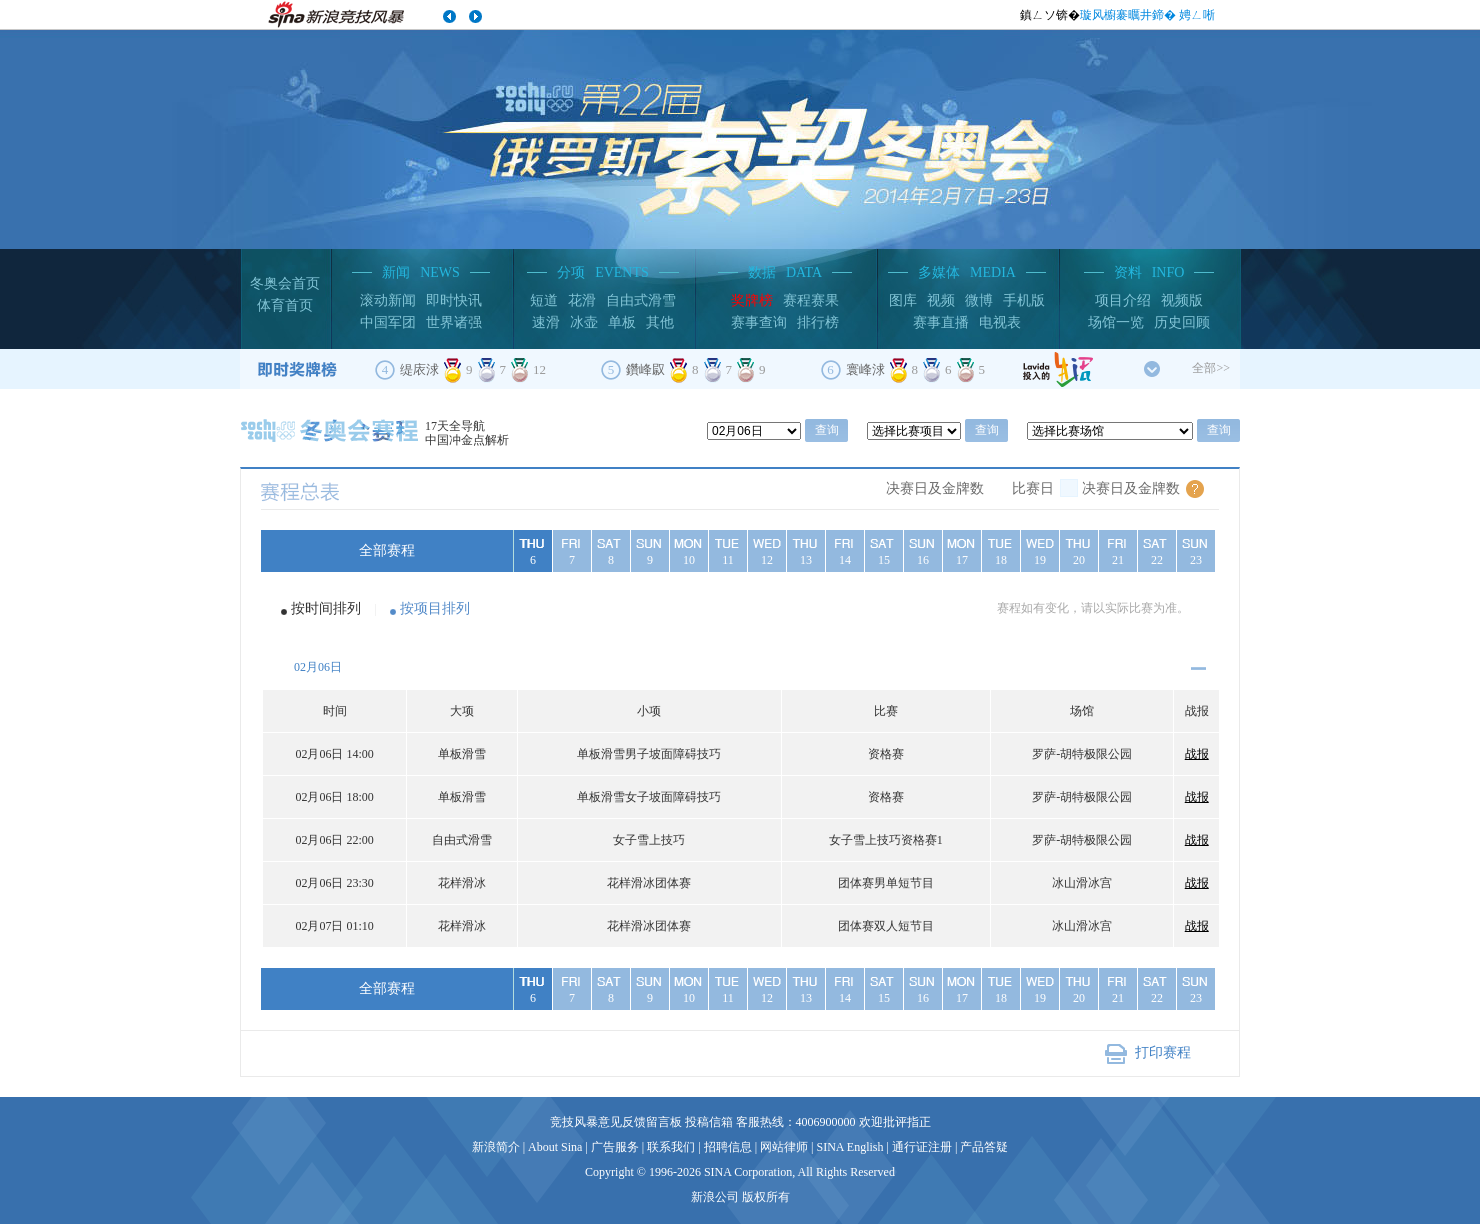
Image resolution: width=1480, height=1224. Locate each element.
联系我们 (671, 1147)
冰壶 (584, 322)
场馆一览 (1116, 322)
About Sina (555, 1147)
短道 (544, 300)
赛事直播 (941, 322)
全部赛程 (387, 550)
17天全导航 (455, 426)
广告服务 (615, 1147)
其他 (660, 322)
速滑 (546, 322)
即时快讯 (454, 300)
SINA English (849, 1147)
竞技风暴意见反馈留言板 (616, 1122)
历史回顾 (1182, 322)
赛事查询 (759, 322)
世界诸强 (454, 322)
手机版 (1024, 300)
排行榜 (818, 322)
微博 (979, 300)
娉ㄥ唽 (1197, 15)
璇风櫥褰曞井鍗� (1128, 15)
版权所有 (766, 1197)
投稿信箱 (709, 1122)
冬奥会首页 (285, 283)
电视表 (1000, 322)
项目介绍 (1123, 300)
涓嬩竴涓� (475, 17)
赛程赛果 (811, 300)
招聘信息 (728, 1147)
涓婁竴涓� (450, 17)
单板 (622, 322)
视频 (941, 300)
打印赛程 (1163, 1052)
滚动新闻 (388, 300)
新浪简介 (496, 1147)
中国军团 (388, 322)
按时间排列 (326, 608)
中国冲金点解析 (467, 440)
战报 (1197, 754)
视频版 (1182, 300)
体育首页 (285, 305)
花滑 (582, 300)
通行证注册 (922, 1147)
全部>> (1211, 368)
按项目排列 (435, 608)
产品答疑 (984, 1147)
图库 (903, 300)
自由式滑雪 (641, 300)
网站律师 (784, 1147)
